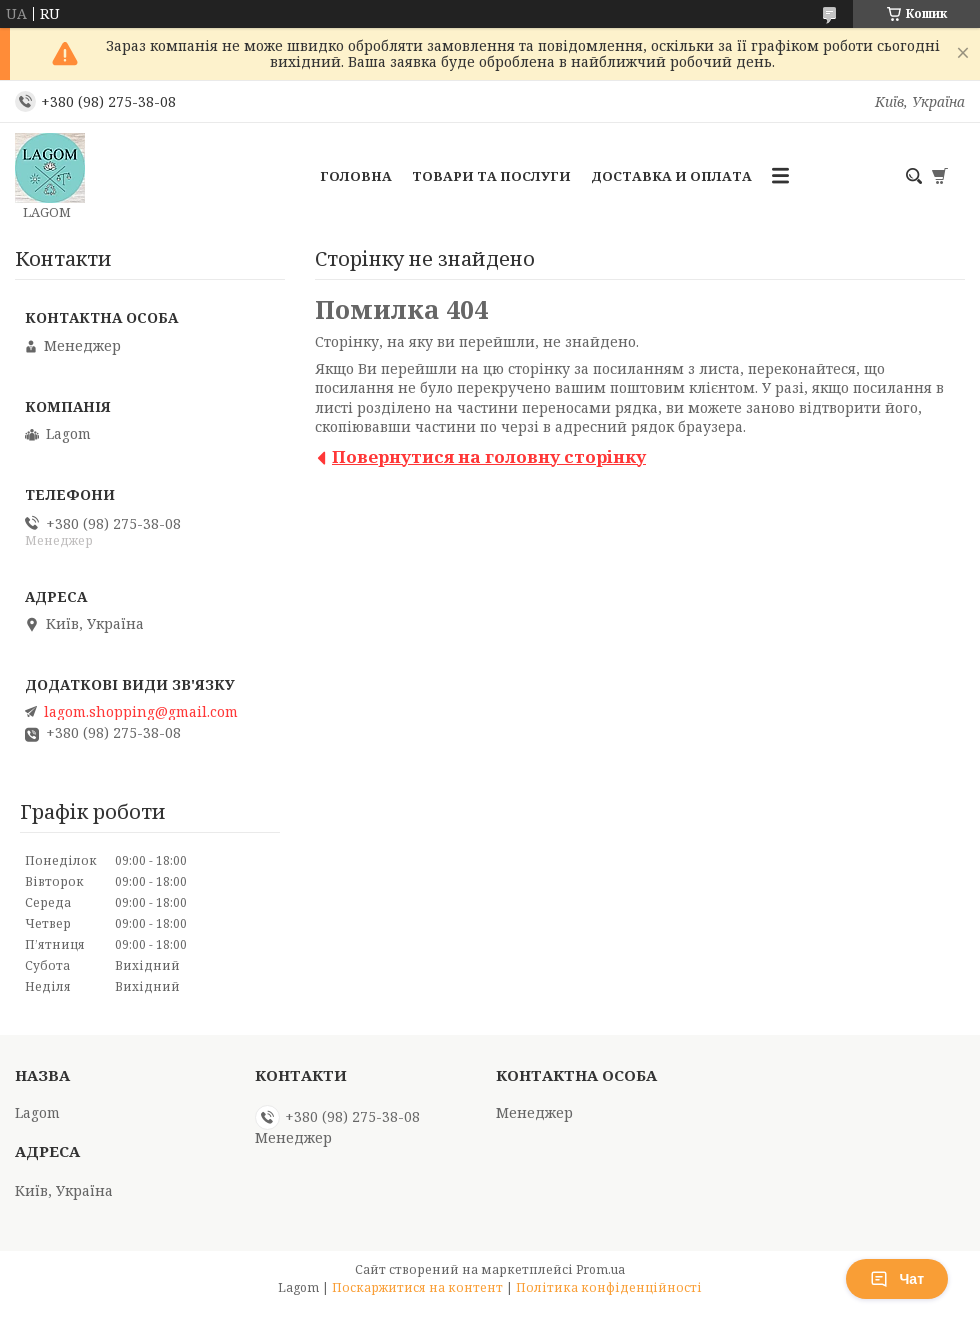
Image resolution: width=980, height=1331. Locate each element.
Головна (356, 176)
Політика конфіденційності (609, 1287)
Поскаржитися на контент (417, 1287)
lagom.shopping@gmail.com (141, 712)
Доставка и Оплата (671, 176)
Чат (897, 1279)
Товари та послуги (491, 176)
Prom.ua (600, 1269)
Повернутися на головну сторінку (489, 456)
